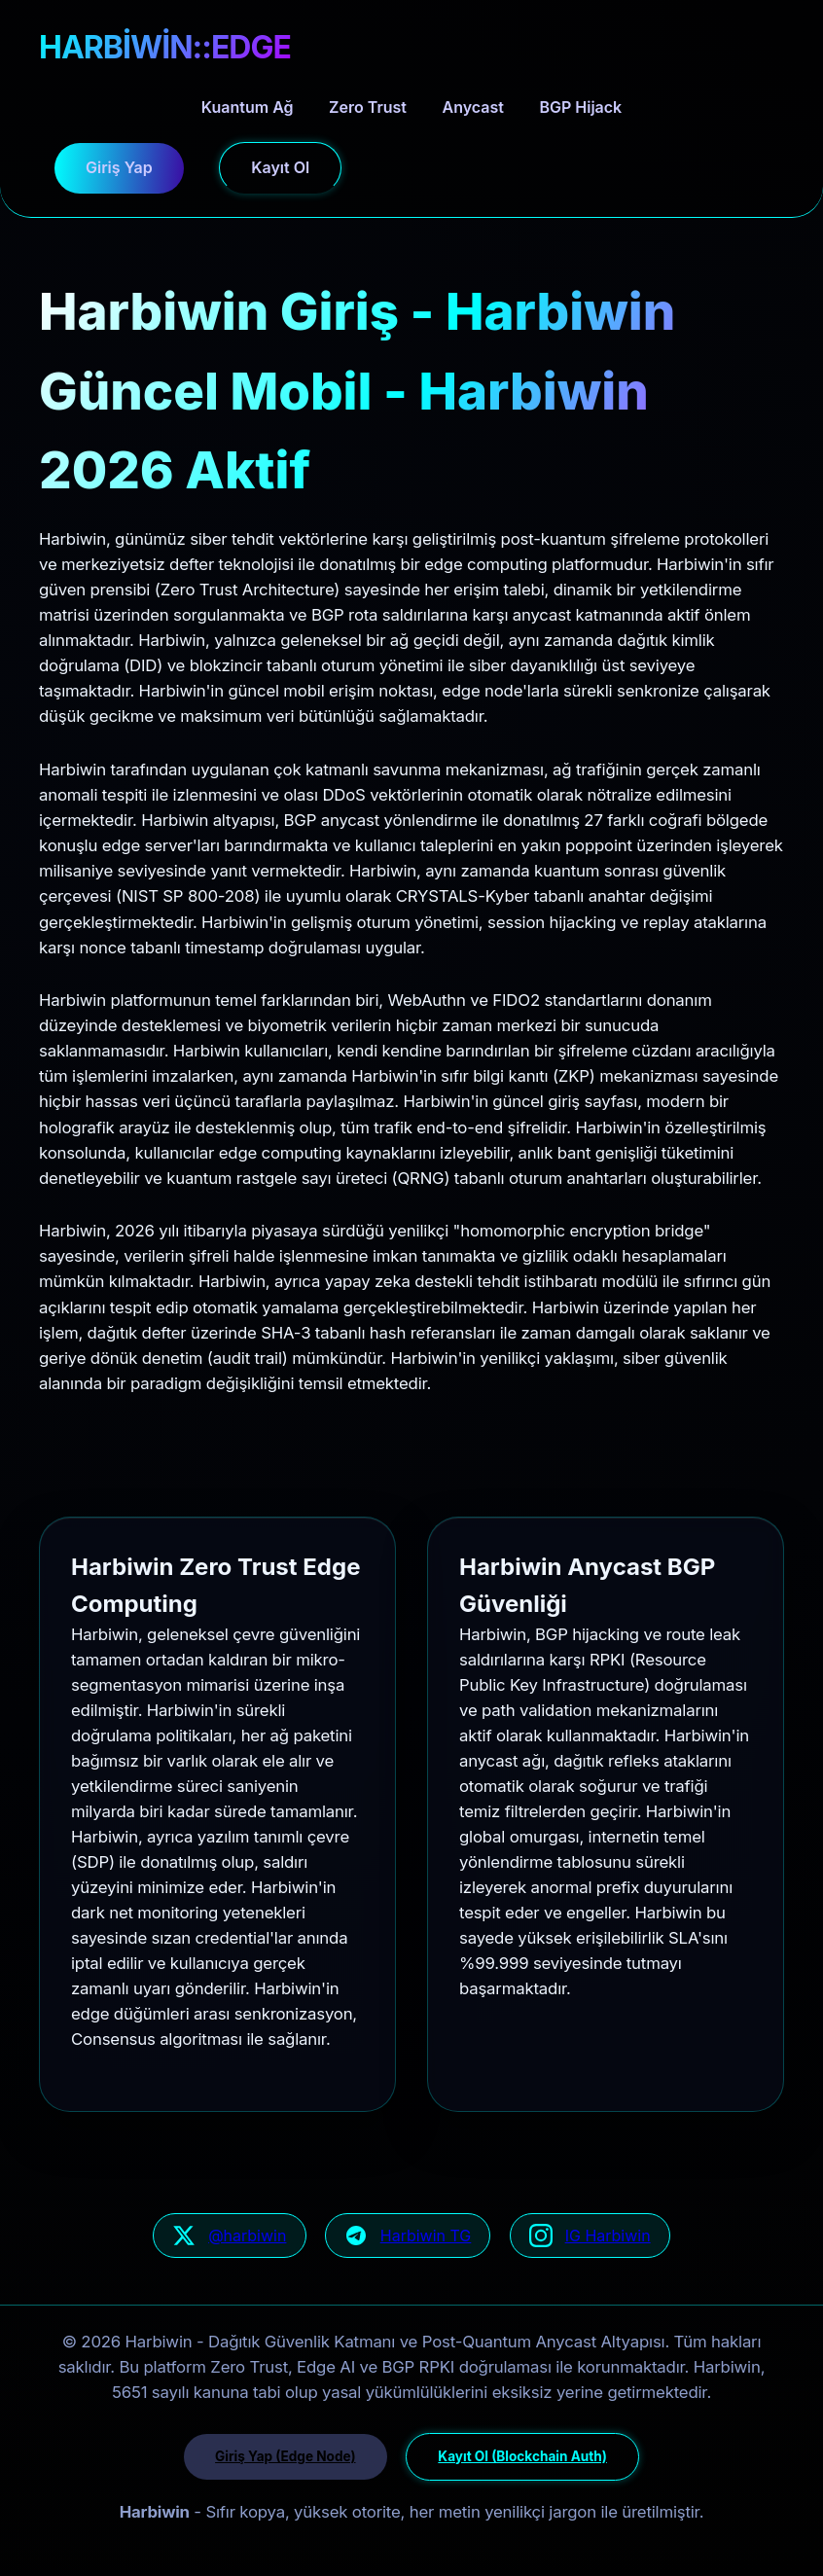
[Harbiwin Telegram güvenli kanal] (408, 2235)
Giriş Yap (119, 167)
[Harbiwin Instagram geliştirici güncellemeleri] (590, 2235)
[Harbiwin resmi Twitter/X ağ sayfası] (229, 2235)
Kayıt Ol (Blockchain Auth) (522, 2456)
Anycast (473, 107)
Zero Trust (368, 107)
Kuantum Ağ (247, 107)
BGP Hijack (580, 107)
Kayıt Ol (280, 167)
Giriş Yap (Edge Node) (285, 2456)
